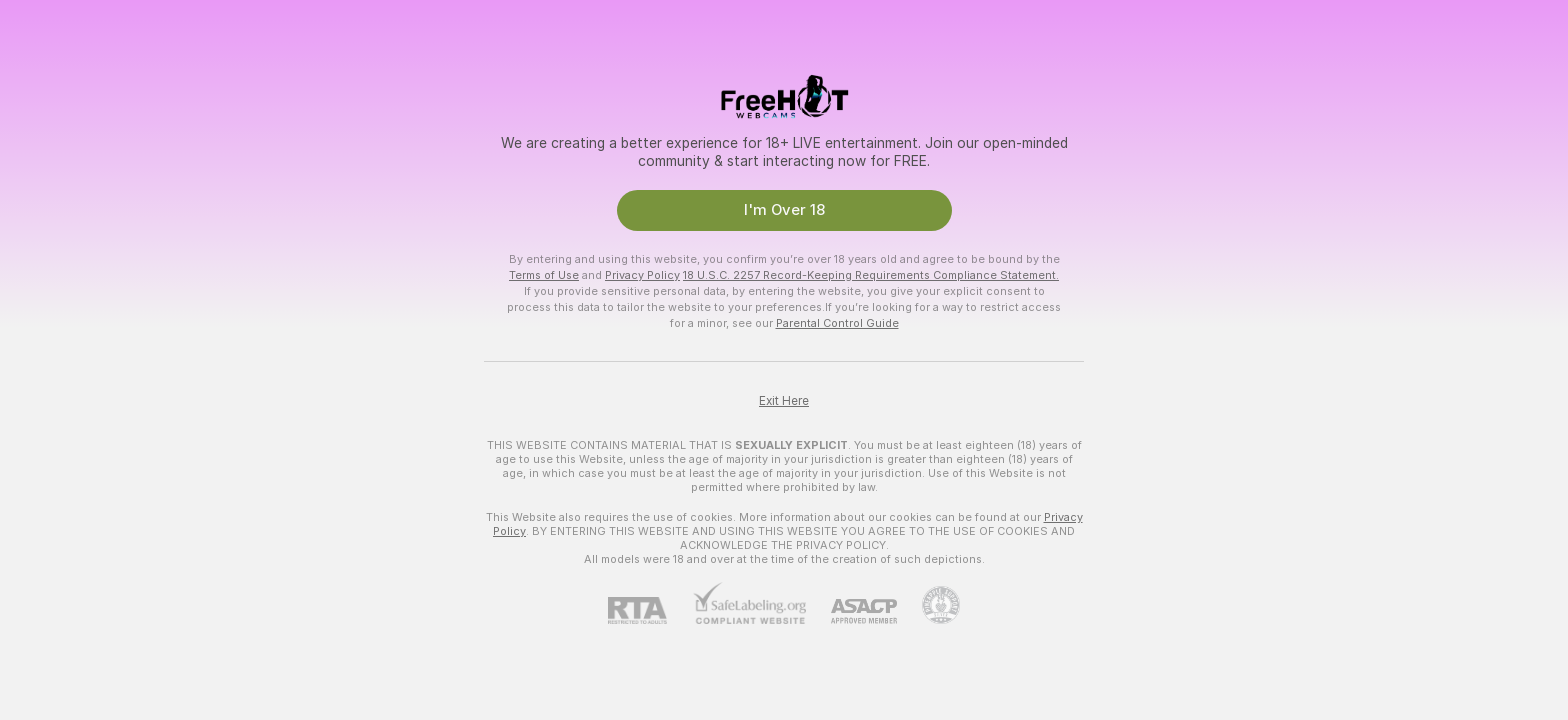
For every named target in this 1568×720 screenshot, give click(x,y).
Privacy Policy (642, 275)
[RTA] (650, 610)
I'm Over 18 (784, 210)
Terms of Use (544, 275)
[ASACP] (851, 611)
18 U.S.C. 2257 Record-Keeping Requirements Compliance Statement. (871, 275)
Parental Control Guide (837, 323)
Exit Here (784, 401)
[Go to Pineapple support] (928, 605)
